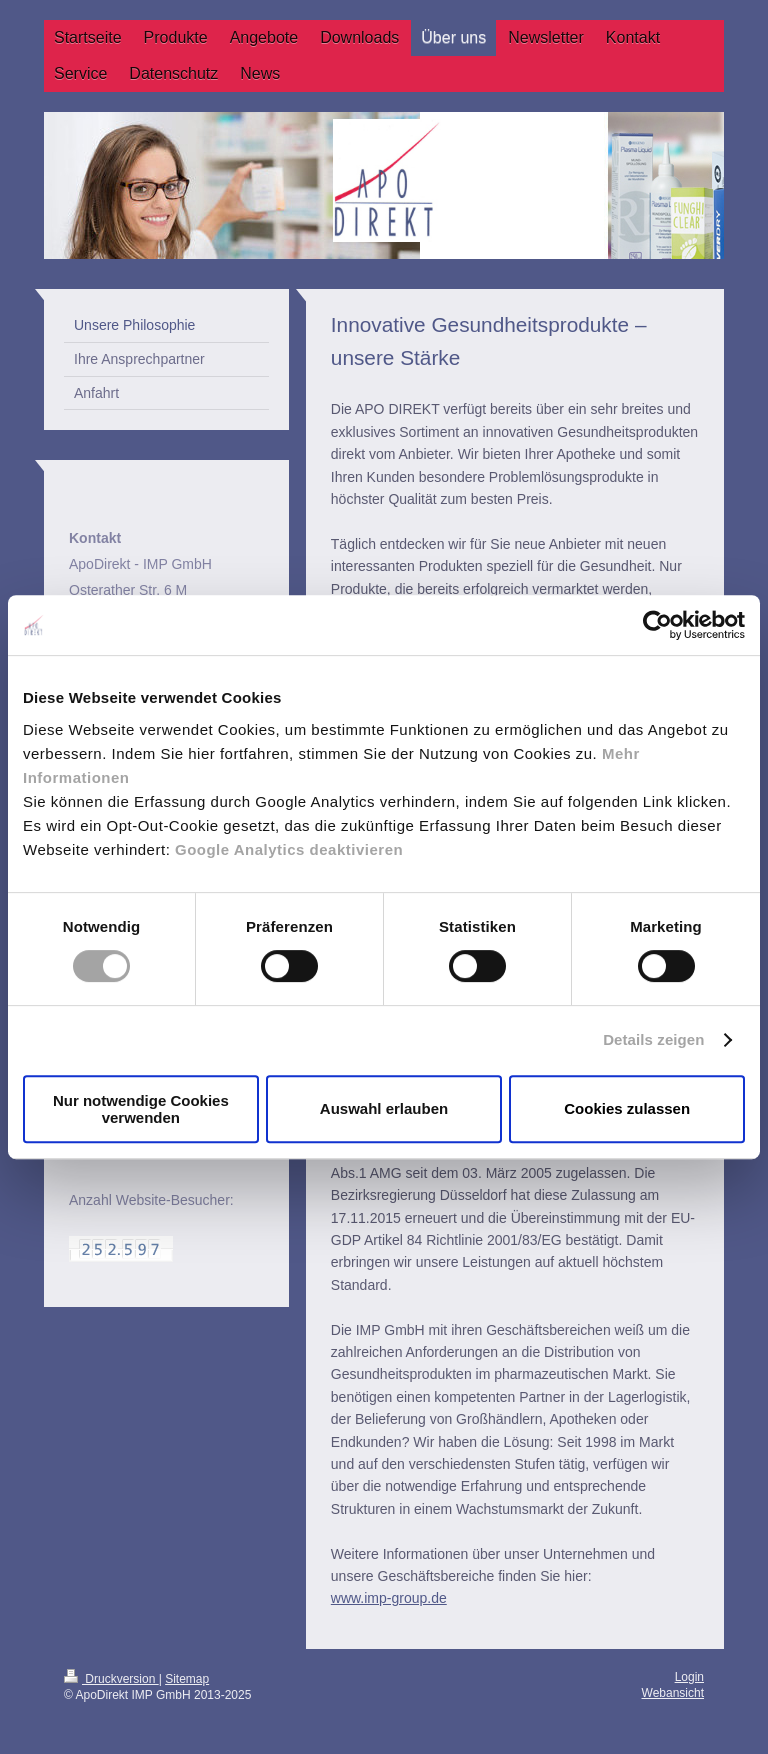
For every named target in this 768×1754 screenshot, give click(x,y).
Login (689, 1677)
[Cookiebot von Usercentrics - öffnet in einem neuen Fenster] (657, 625)
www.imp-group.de (389, 1598)
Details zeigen (653, 1039)
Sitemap (187, 1679)
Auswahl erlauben (384, 1108)
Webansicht (673, 1693)
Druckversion (111, 1679)
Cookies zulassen (627, 1108)
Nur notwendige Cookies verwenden (141, 1109)
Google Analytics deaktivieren (289, 849)
